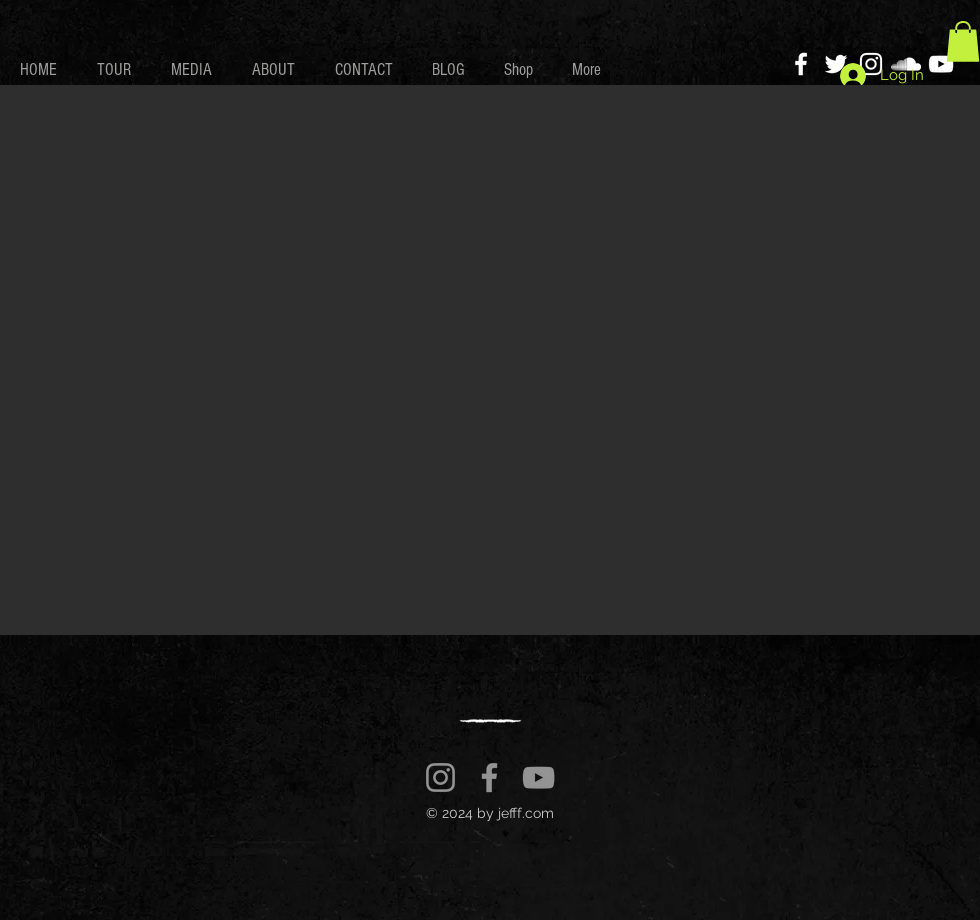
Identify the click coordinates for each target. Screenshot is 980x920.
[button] (963, 41)
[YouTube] (941, 64)
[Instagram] (440, 777)
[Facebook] (801, 64)
